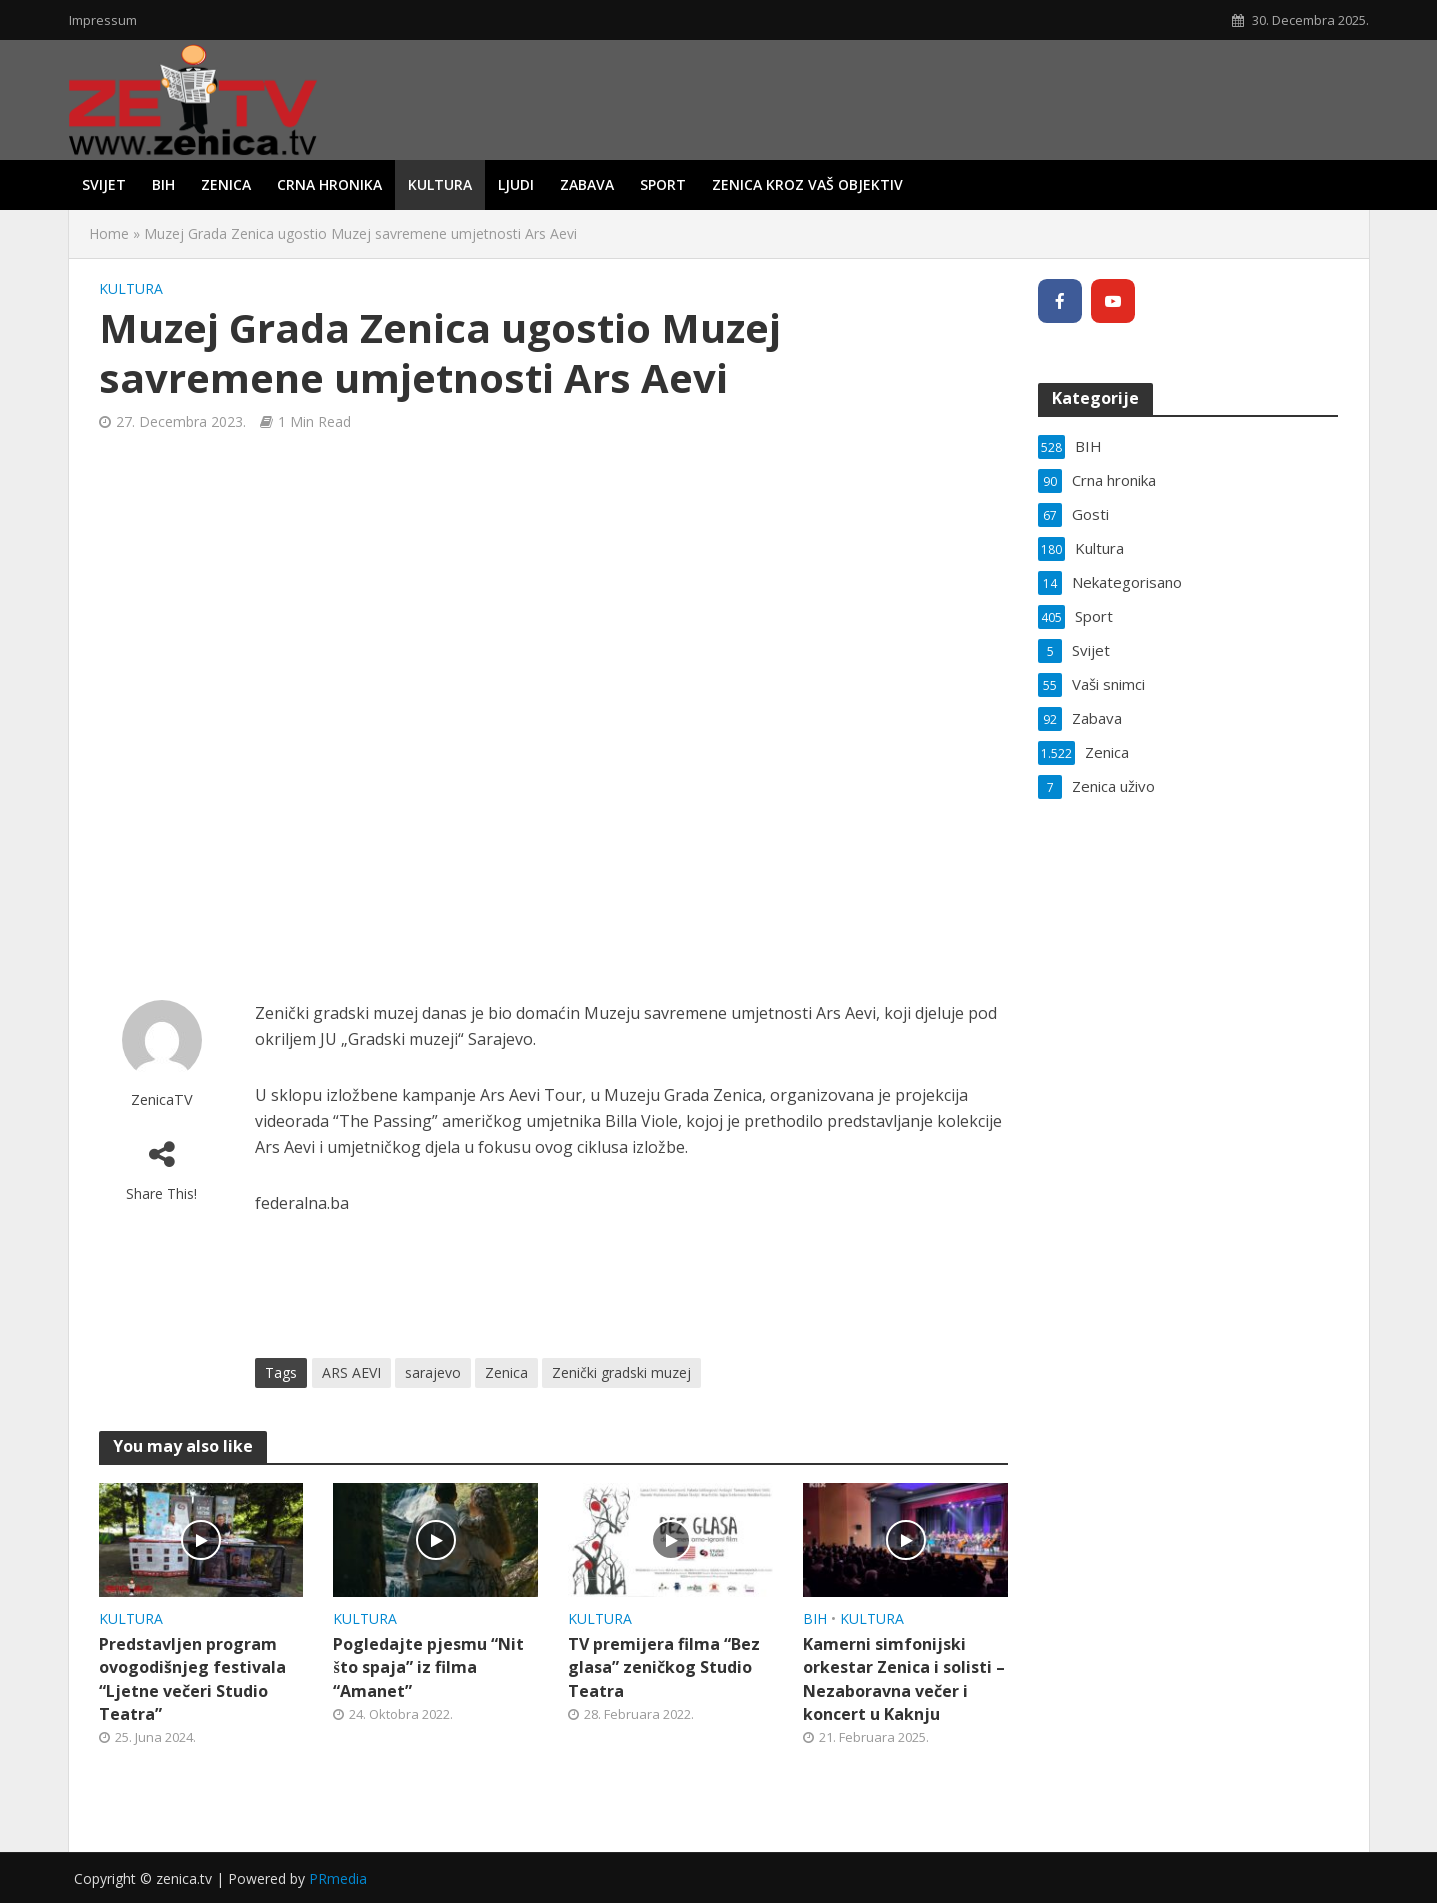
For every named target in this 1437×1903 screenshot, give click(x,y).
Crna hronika (329, 184)
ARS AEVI (351, 1372)
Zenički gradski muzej (621, 1372)
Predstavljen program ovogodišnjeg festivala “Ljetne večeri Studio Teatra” (192, 1678)
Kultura (440, 184)
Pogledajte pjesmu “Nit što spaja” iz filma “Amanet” (428, 1667)
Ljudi (516, 184)
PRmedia (338, 1878)
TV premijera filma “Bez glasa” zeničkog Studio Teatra (664, 1667)
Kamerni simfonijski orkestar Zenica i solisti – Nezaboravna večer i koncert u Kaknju (904, 1678)
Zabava (587, 184)
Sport (663, 184)
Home (109, 233)
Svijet (104, 184)
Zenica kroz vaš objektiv (807, 184)
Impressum (103, 20)
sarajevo (433, 1372)
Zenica (226, 184)
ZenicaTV (162, 1099)
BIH (163, 184)
